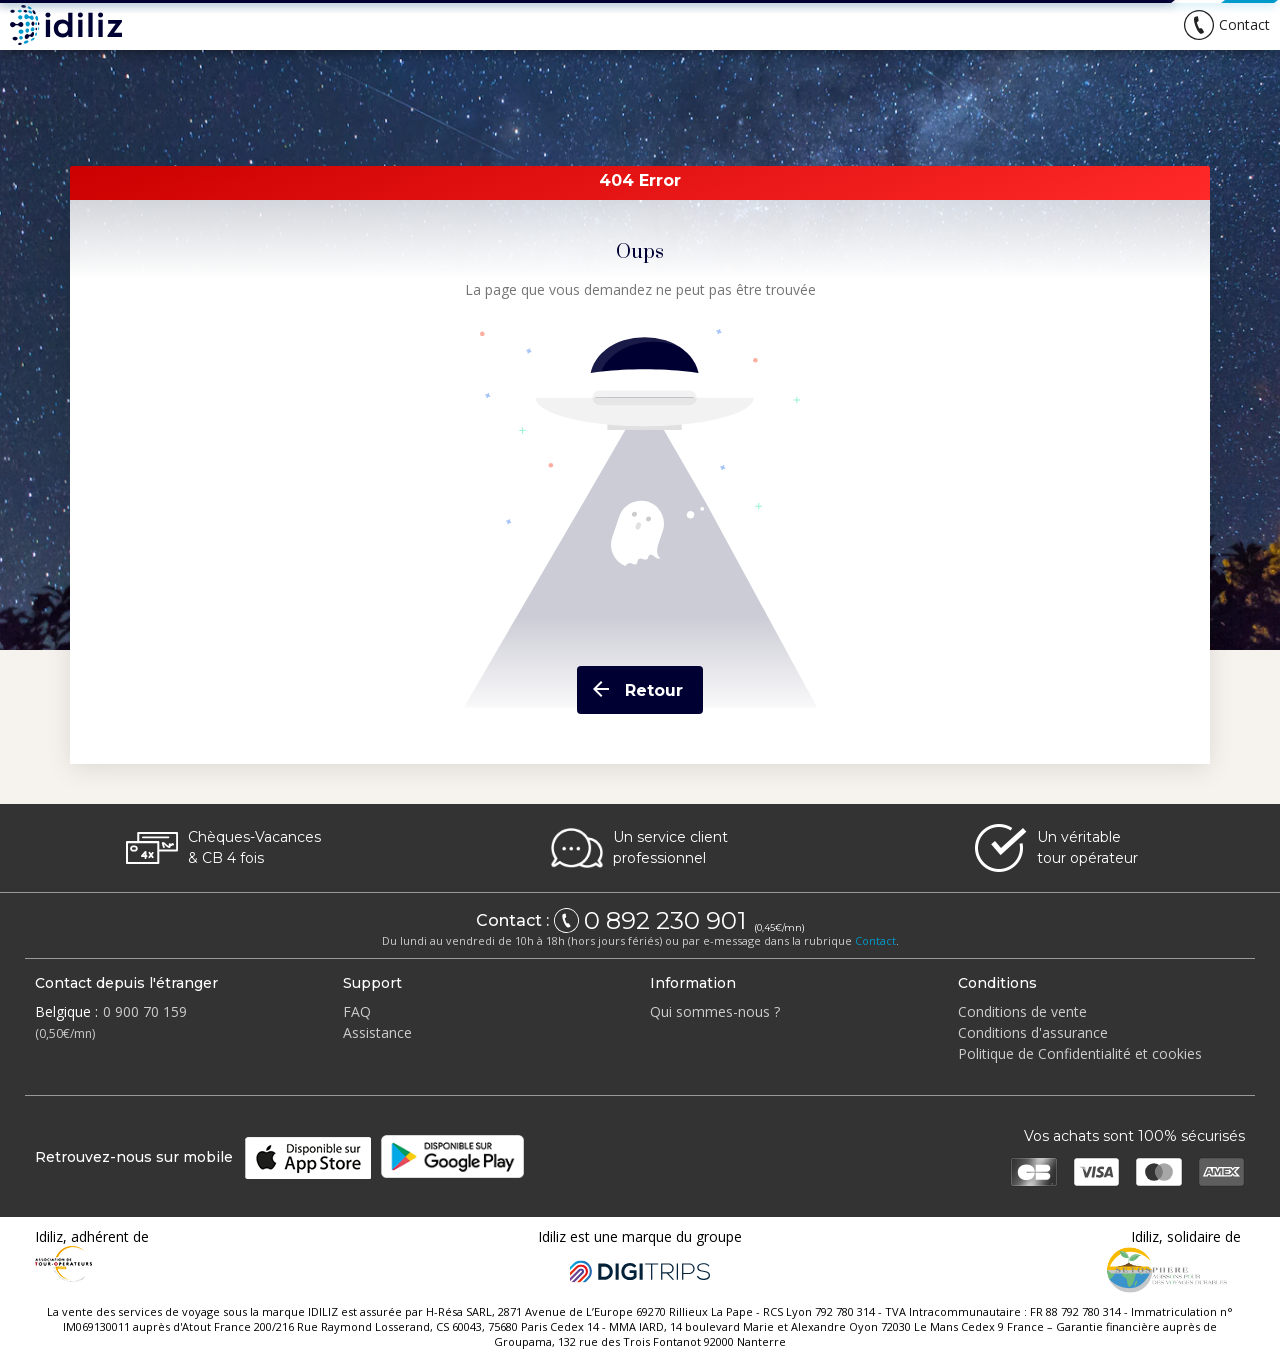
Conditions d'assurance (1033, 1032)
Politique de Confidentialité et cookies (1080, 1053)
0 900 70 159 (145, 1011)
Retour (630, 690)
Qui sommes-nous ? (715, 1011)
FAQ (357, 1011)
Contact (875, 940)
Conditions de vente (1022, 1011)
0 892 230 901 (668, 921)
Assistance (377, 1032)
